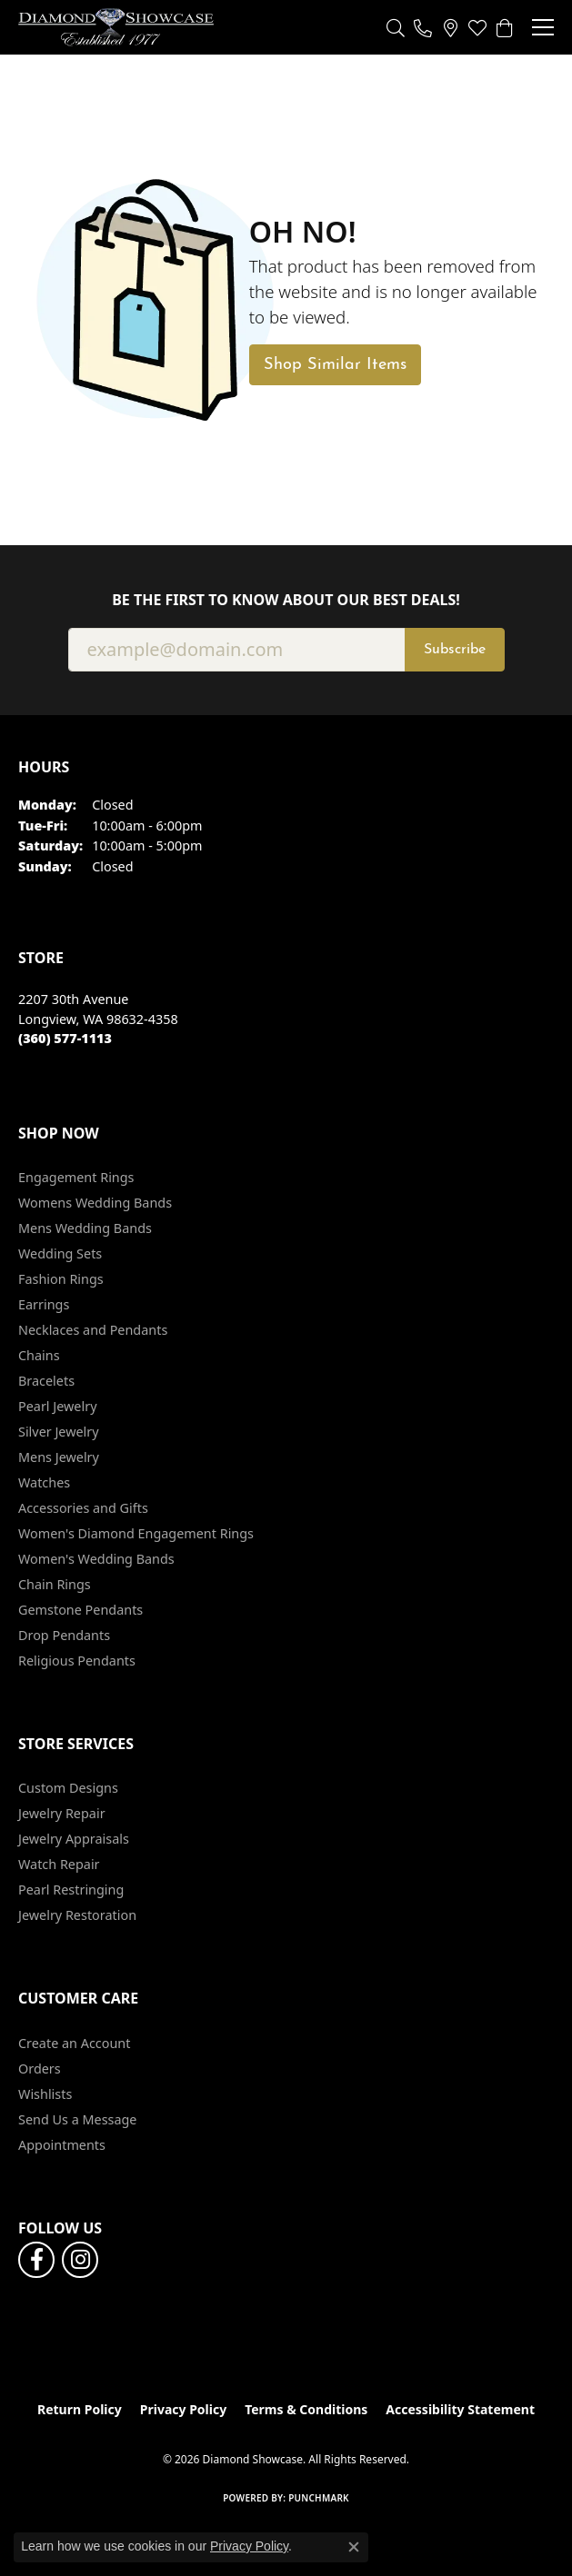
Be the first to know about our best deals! (286, 600)
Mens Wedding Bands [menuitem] (85, 1228)
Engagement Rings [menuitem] (76, 1177)
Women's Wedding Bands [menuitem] (96, 1558)
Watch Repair (59, 1864)
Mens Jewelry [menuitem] (58, 1457)
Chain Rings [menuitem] (54, 1584)
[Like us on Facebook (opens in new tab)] (36, 2260)
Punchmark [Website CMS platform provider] (318, 2497)
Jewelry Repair (61, 1813)
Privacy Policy (183, 2409)
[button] (395, 27)
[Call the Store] (65, 1038)
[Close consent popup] (353, 2546)
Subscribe (455, 649)
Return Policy (79, 2409)
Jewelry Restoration (77, 1915)
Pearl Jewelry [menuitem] (57, 1406)
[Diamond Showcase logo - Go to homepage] (116, 27)
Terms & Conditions (306, 2409)
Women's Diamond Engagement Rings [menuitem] (136, 1533)
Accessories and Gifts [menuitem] (83, 1508)
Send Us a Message (77, 2119)
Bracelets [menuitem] (46, 1380)
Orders (39, 2068)
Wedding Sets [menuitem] (60, 1253)
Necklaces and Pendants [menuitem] (92, 1329)
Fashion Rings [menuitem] (61, 1279)
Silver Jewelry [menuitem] (58, 1431)
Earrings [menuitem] (43, 1304)
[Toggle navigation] (543, 27)
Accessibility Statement (460, 2409)
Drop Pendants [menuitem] (64, 1635)
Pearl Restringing (71, 1889)
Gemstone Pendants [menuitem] (80, 1609)
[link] (423, 27)
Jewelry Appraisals (73, 1838)
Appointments (61, 2144)
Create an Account (74, 2043)
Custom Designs (68, 1787)
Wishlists (45, 2094)
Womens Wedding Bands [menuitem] (95, 1202)
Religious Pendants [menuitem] (76, 1660)
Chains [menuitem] (39, 1355)
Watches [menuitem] (44, 1482)
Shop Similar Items (335, 364)
